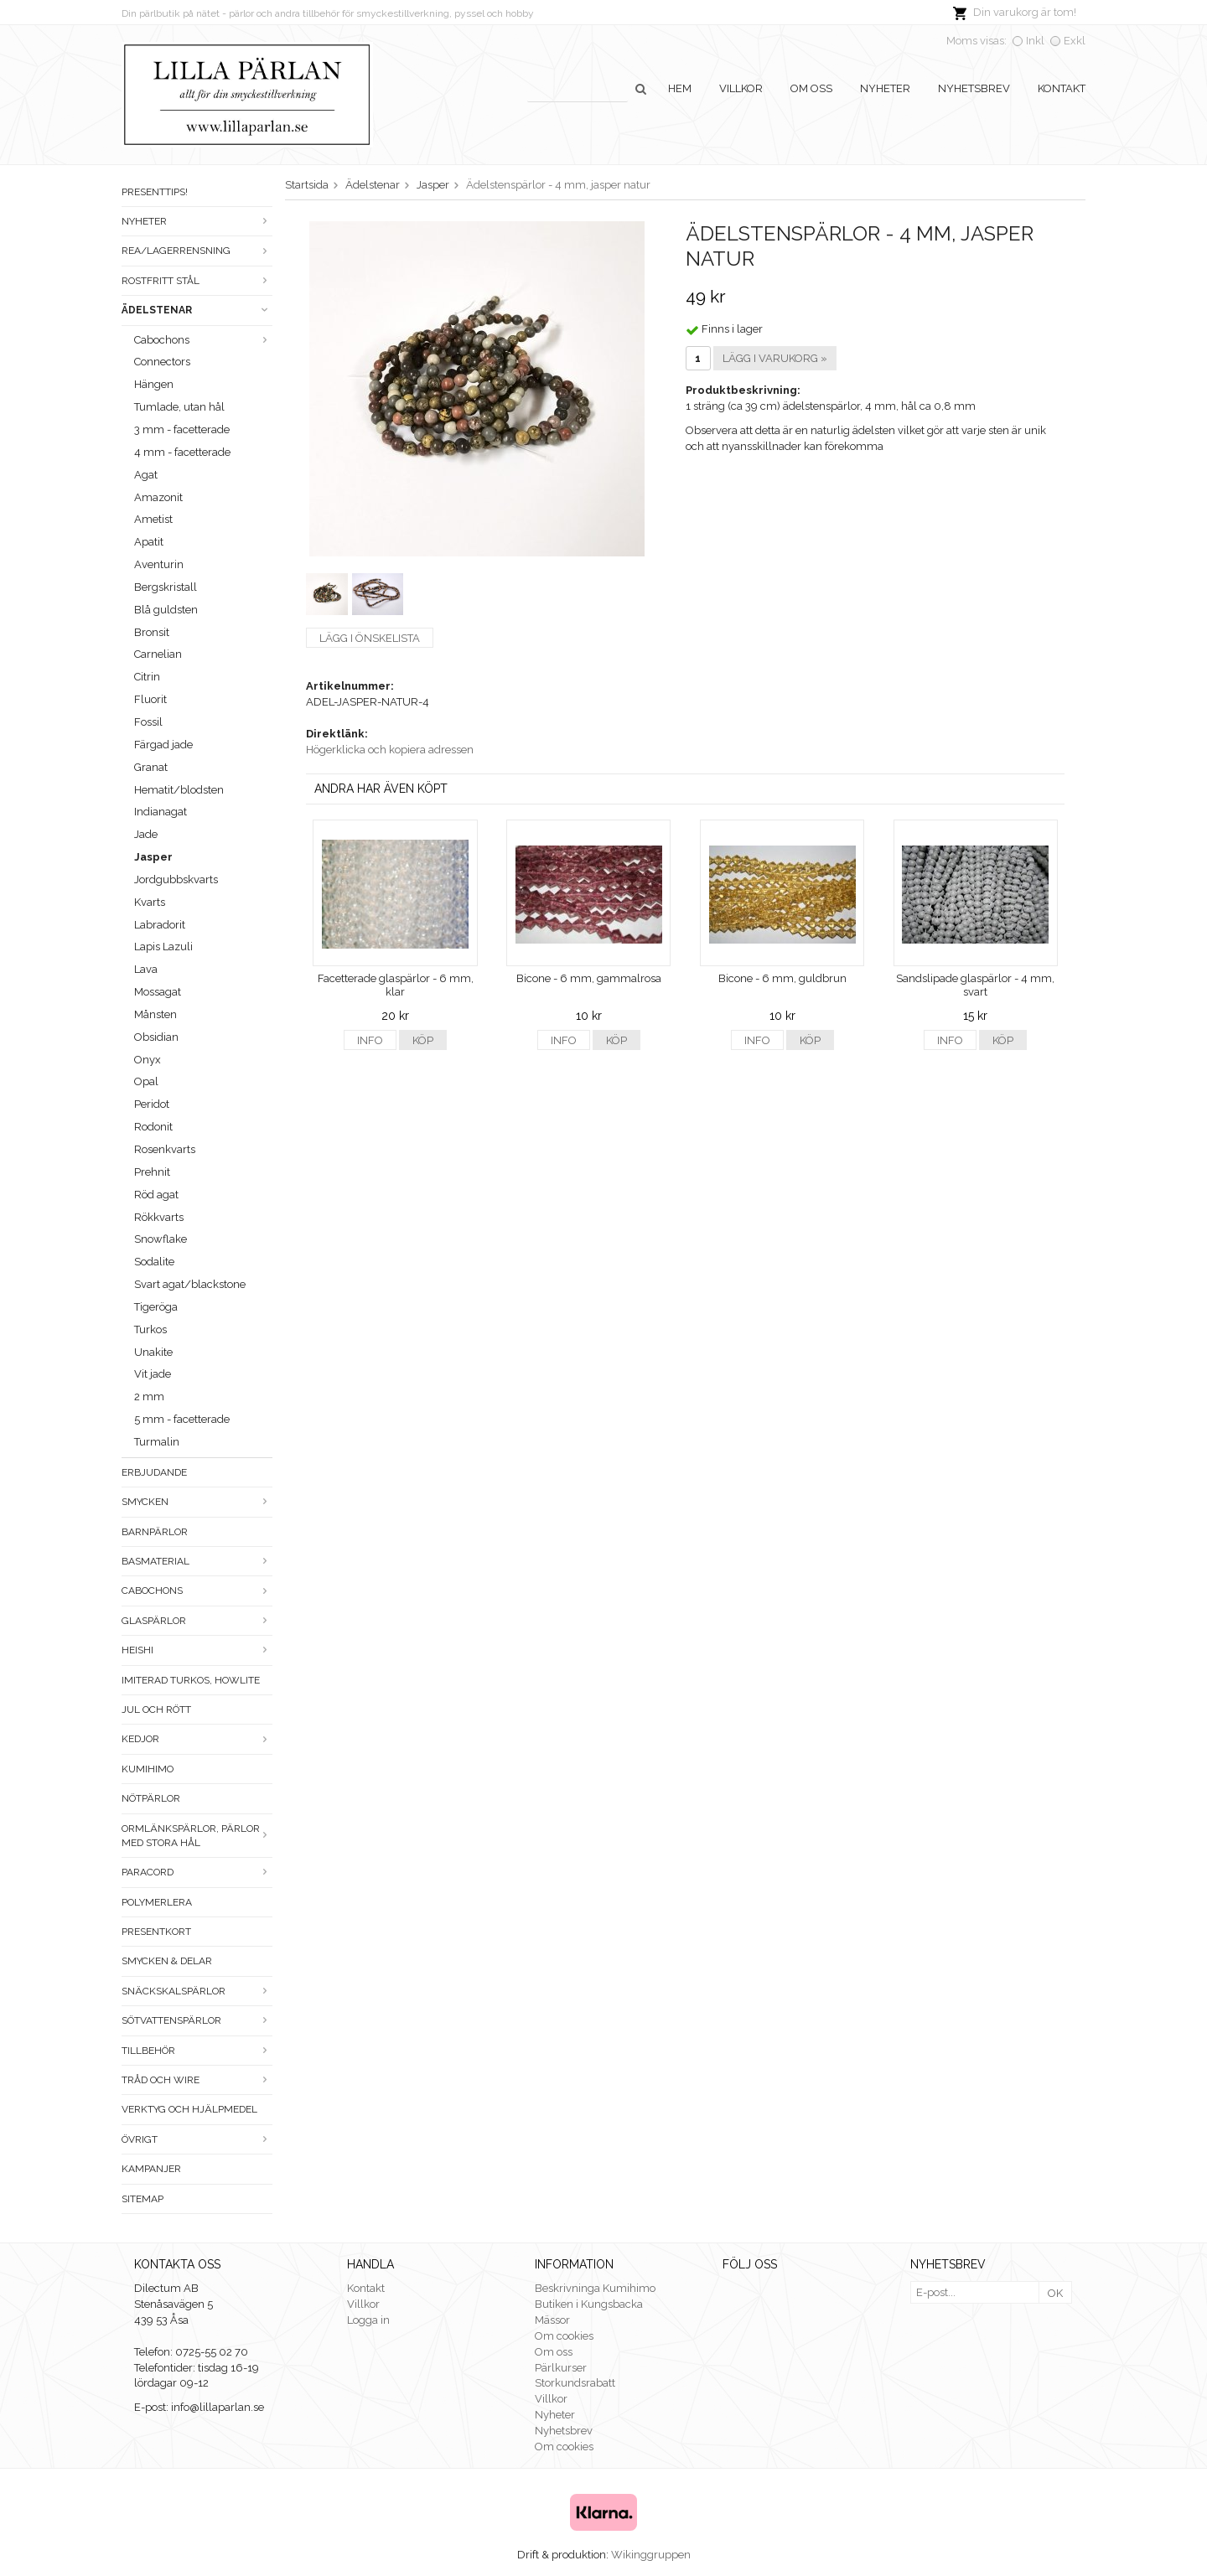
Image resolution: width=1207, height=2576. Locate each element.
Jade (146, 834)
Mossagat (157, 991)
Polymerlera (157, 1902)
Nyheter (885, 88)
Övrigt (197, 2139)
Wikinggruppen (651, 2554)
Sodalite (154, 1261)
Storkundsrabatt (575, 2383)
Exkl (1074, 40)
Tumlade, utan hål (179, 407)
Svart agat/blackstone (190, 1284)
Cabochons (203, 340)
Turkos (150, 1329)
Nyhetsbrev (974, 88)
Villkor (741, 88)
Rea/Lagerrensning (197, 250)
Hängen (154, 384)
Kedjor (197, 1739)
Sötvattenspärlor (197, 2020)
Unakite (153, 1352)
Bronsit (151, 632)
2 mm (149, 1396)
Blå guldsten (166, 609)
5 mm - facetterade (182, 1419)
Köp (422, 1040)
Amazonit (158, 497)
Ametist (153, 519)
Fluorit (150, 699)
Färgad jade (163, 744)
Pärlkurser (561, 2367)
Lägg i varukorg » (775, 358)
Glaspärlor (197, 1621)
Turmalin (156, 1441)
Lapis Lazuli (163, 946)
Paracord (197, 1872)
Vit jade (152, 1374)
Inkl (1035, 40)
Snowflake (160, 1239)
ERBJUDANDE (154, 1472)
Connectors (162, 361)
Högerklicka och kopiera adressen (390, 749)
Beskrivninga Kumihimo (595, 2288)
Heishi (197, 1650)
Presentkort (156, 1931)
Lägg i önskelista (369, 638)
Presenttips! (155, 192)
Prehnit (152, 1172)
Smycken (197, 1502)
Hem (680, 88)
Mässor (552, 2320)
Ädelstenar (197, 310)
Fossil (148, 722)
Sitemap (142, 2199)
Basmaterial (197, 1561)
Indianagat (160, 811)
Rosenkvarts (164, 1149)
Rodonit (153, 1126)
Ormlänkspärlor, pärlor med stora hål (197, 1836)
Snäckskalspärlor (197, 1991)
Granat (151, 767)
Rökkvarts (159, 1217)
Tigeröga (156, 1307)
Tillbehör (197, 2050)
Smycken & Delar (167, 1961)
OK (1055, 2293)
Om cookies (564, 2336)
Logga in (368, 2320)
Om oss (811, 88)
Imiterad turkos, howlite (191, 1680)
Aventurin (159, 564)
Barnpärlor (155, 1532)
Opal (146, 1081)
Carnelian (158, 654)
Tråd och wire (197, 2080)
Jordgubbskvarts (176, 879)
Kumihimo (148, 1769)
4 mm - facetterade (182, 452)
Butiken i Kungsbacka (589, 2304)
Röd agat (156, 1194)
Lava (146, 969)
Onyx (147, 1059)
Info (370, 1040)
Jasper (153, 857)
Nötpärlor (151, 1798)
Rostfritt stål (197, 281)
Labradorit (159, 924)
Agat (146, 474)
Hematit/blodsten (179, 790)
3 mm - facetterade (182, 429)
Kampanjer (151, 2169)
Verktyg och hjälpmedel (189, 2109)
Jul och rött (156, 1709)
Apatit (148, 541)
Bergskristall (165, 587)
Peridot (151, 1104)
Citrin (147, 676)
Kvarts (149, 902)
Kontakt (1061, 88)
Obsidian (156, 1037)
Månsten (155, 1014)
